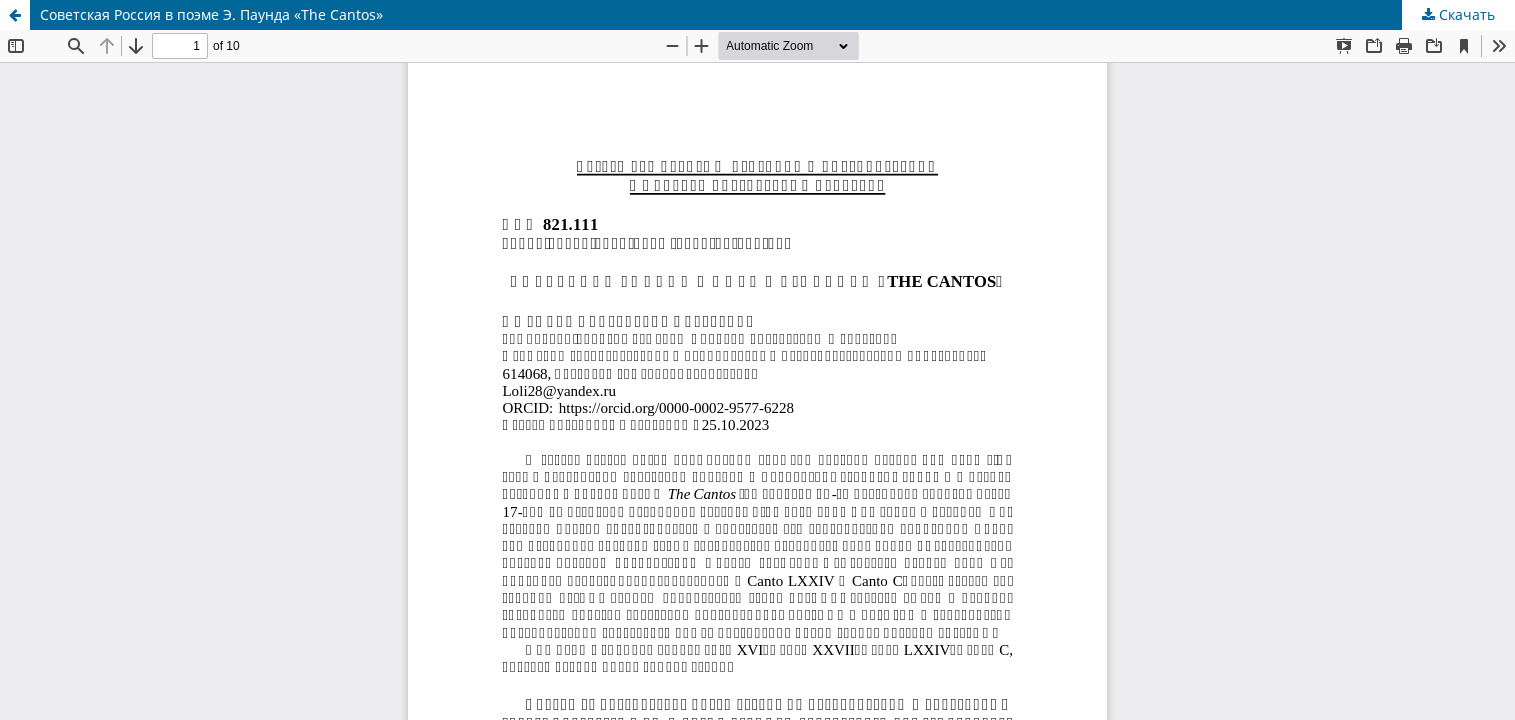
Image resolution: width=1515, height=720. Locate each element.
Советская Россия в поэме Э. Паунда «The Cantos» (211, 14)
